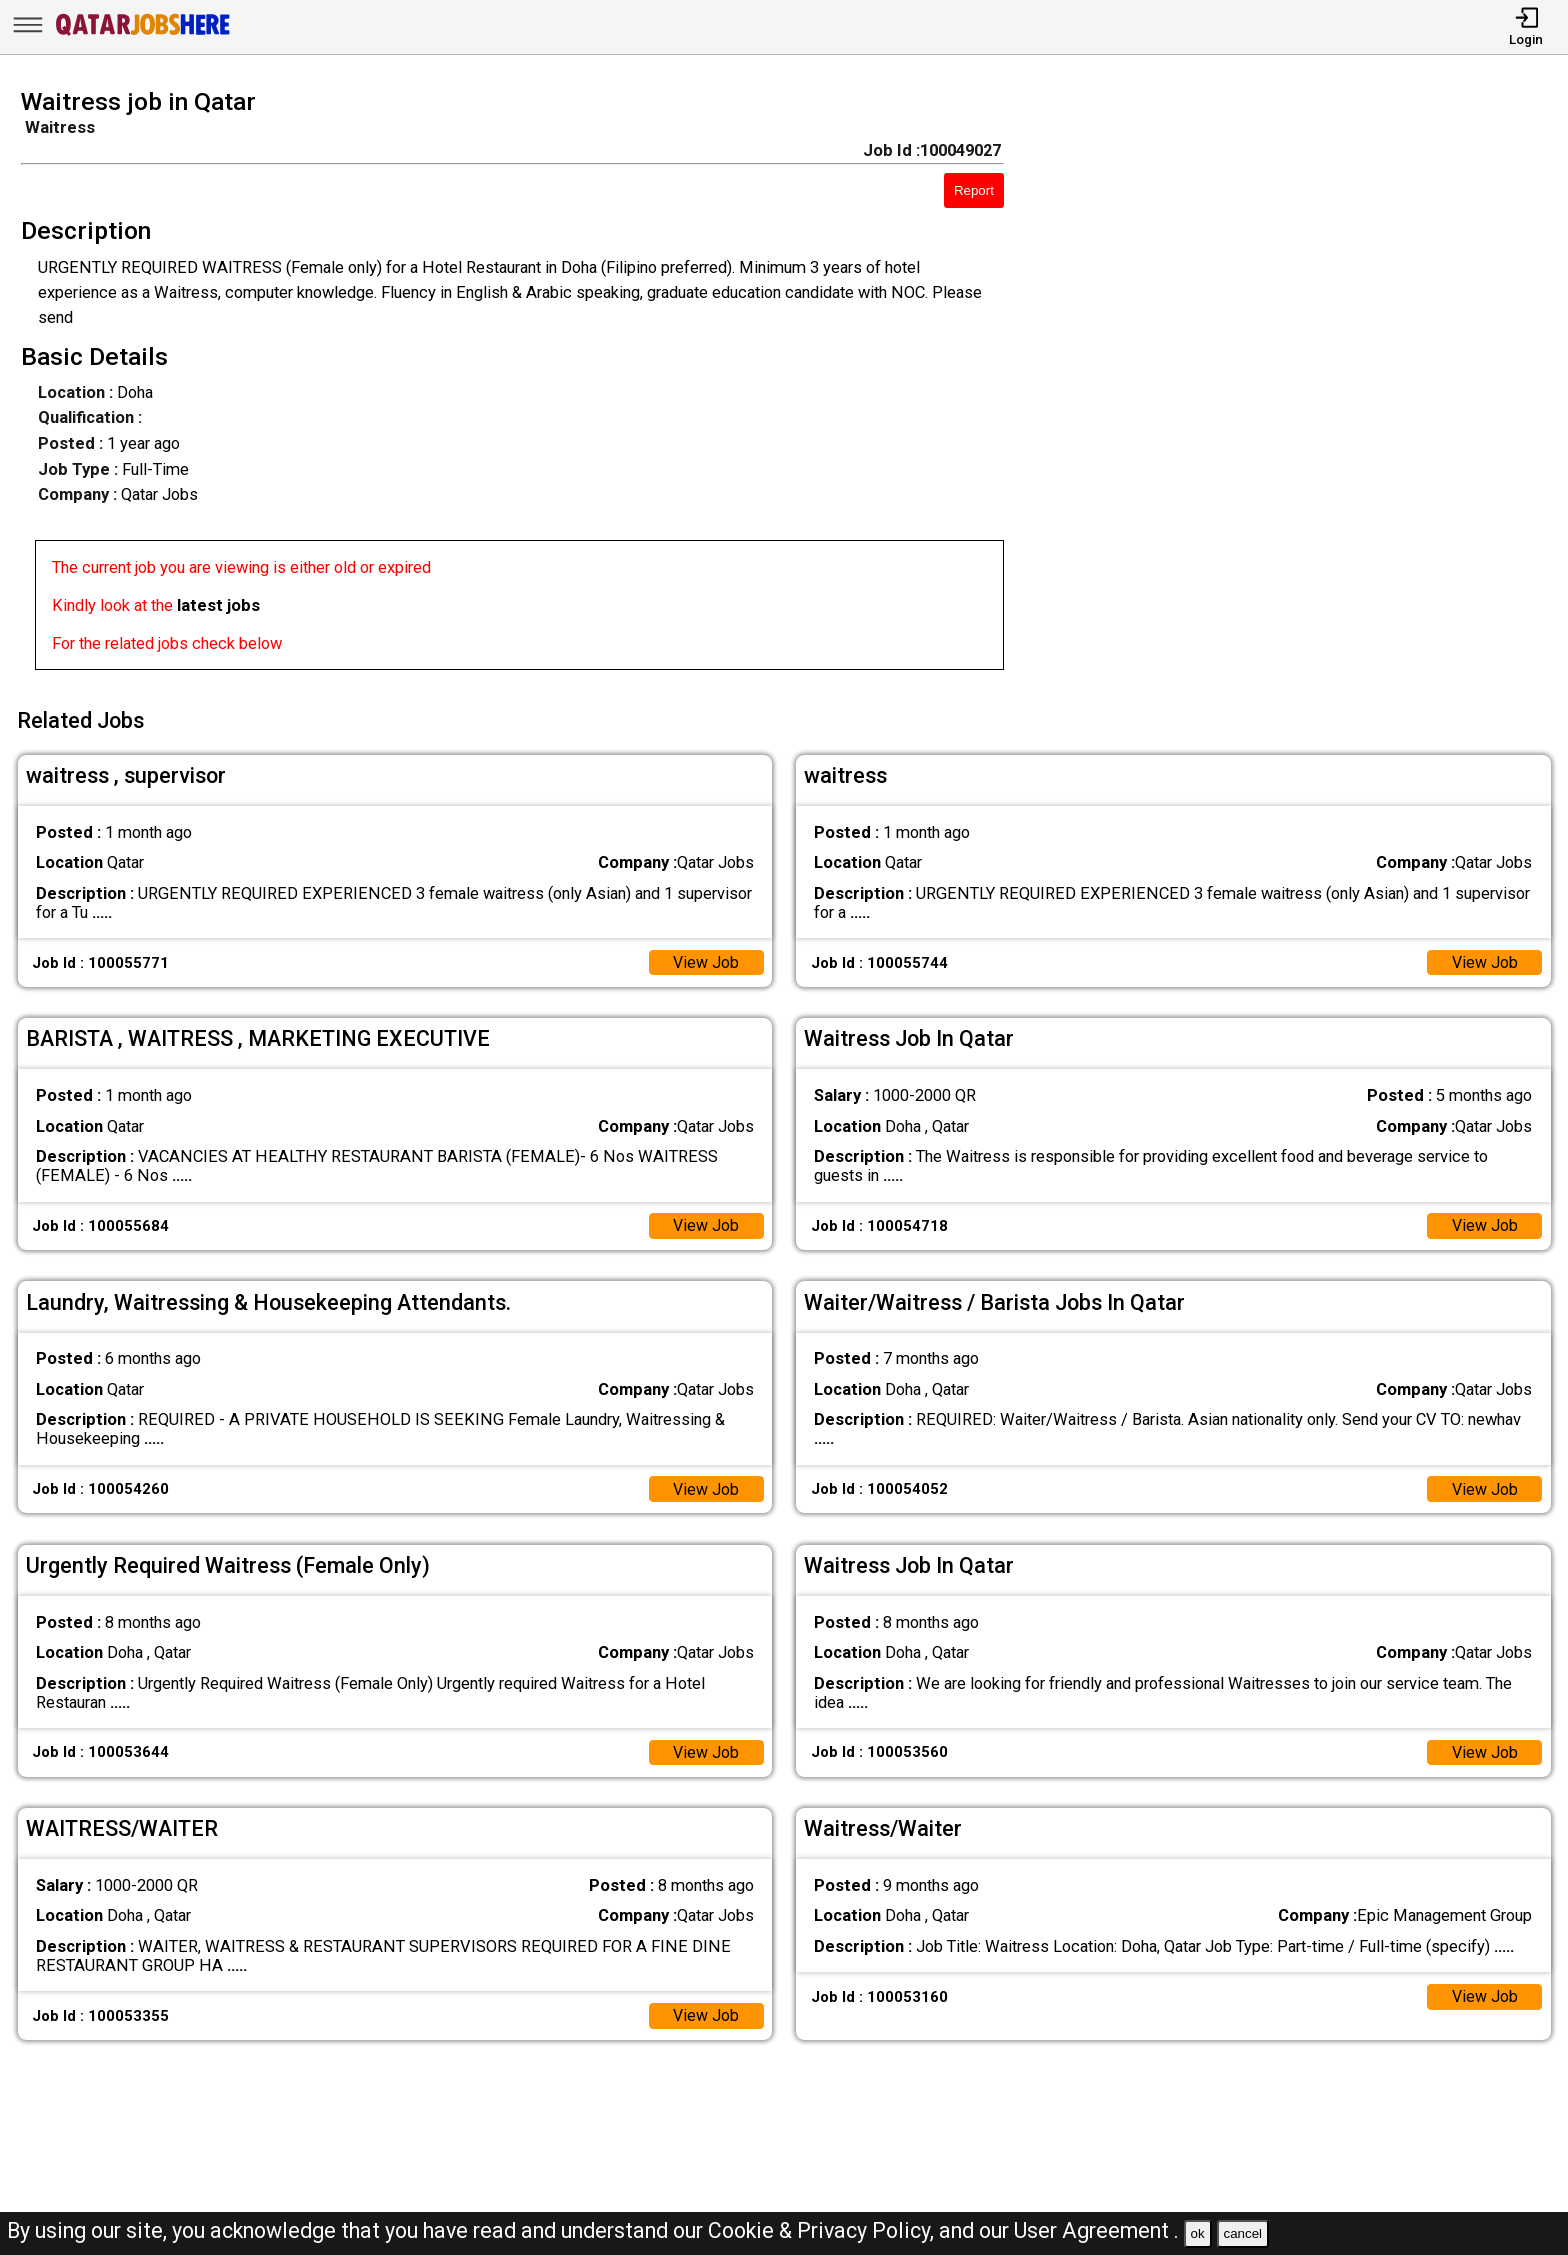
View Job (705, 958)
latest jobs (218, 605)
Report (974, 190)
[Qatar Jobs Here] (143, 34)
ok (1198, 2233)
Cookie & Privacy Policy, (823, 2230)
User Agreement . (1096, 2230)
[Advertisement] (1306, 386)
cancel (1242, 2233)
